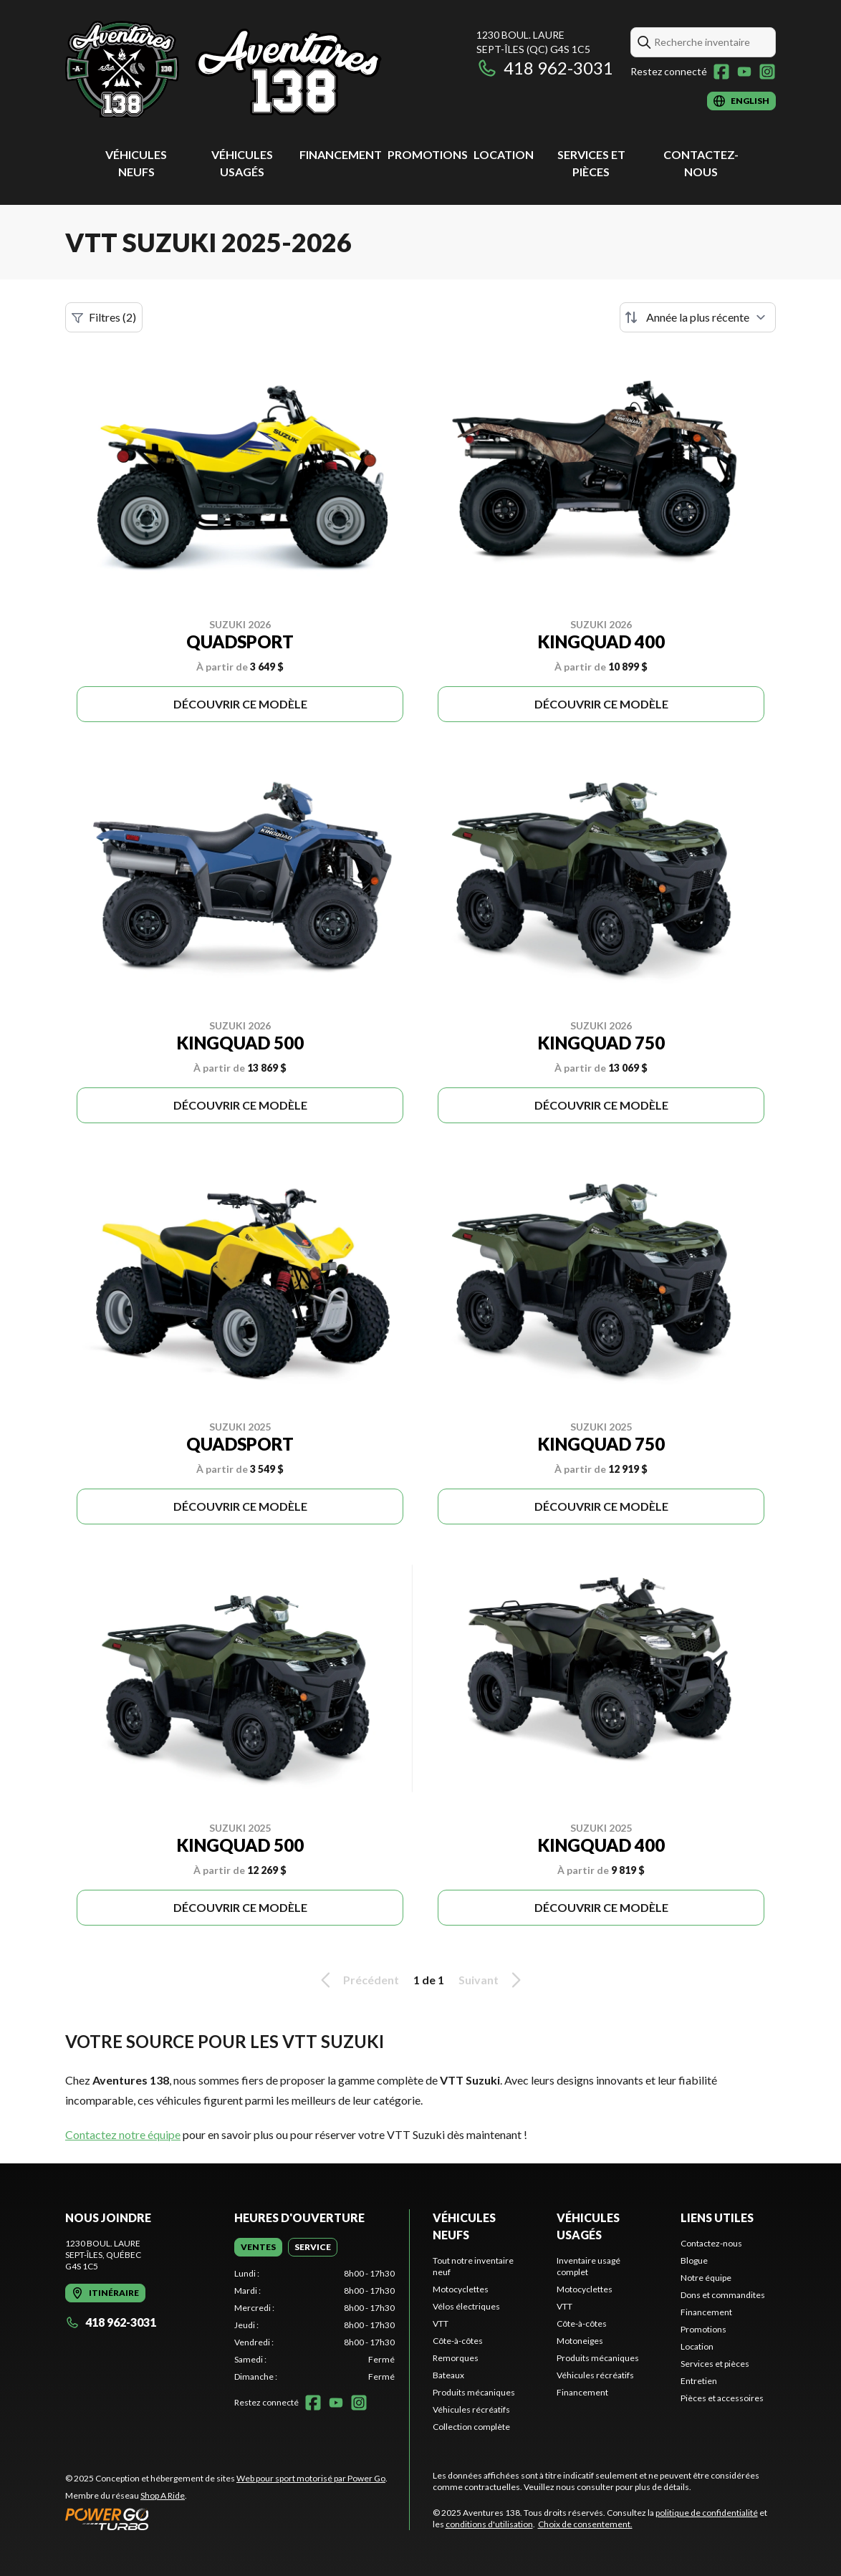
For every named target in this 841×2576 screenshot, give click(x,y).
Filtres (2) (104, 317)
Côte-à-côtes (458, 2340)
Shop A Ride (162, 2495)
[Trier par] (698, 317)
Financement (340, 154)
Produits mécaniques (474, 2392)
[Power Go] (226, 2518)
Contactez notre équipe (123, 2134)
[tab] (258, 2247)
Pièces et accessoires (722, 2398)
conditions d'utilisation (489, 2524)
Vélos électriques (466, 2306)
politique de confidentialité (706, 2512)
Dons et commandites (723, 2294)
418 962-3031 (544, 67)
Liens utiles (717, 2217)
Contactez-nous (711, 2243)
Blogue (694, 2260)
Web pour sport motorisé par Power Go (310, 2478)
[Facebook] (721, 71)
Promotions (428, 154)
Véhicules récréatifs (471, 2409)
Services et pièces (715, 2363)
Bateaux (448, 2375)
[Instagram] (767, 71)
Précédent (357, 1980)
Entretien (699, 2380)
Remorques (456, 2357)
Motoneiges (580, 2340)
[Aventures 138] (223, 69)
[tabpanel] (314, 2325)
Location (504, 154)
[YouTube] (744, 71)
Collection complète (471, 2426)
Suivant (492, 1980)
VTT (440, 2323)
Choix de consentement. (585, 2524)
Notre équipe (706, 2277)
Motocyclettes (461, 2289)
